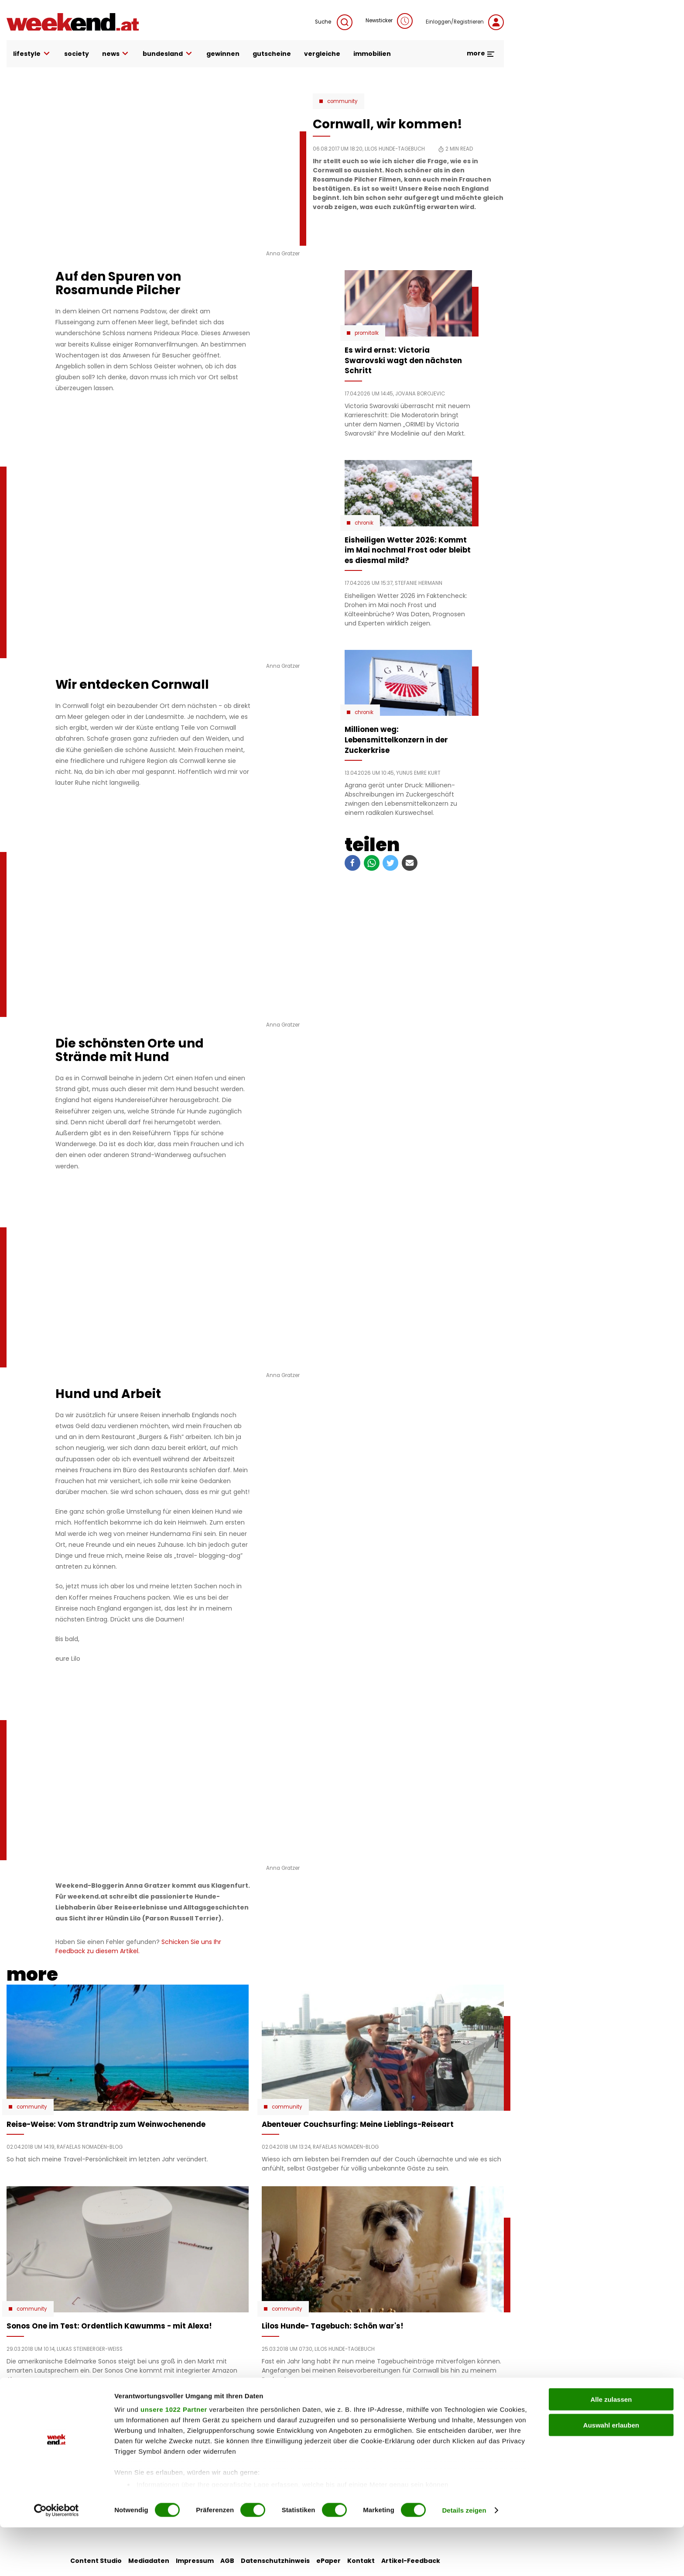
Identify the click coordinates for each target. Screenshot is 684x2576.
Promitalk (367, 333)
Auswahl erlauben (611, 2473)
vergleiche (322, 53)
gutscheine (272, 53)
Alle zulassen (611, 2448)
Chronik (364, 522)
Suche (333, 22)
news (116, 53)
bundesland (168, 53)
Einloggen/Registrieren (465, 22)
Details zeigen (464, 2558)
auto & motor (199, 2424)
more (481, 53)
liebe (266, 2424)
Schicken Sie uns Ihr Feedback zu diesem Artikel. (138, 1946)
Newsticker (389, 21)
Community (342, 101)
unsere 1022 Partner (173, 2458)
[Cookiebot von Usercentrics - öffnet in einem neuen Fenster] (56, 2559)
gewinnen (222, 53)
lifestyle (32, 53)
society (76, 53)
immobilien (372, 53)
